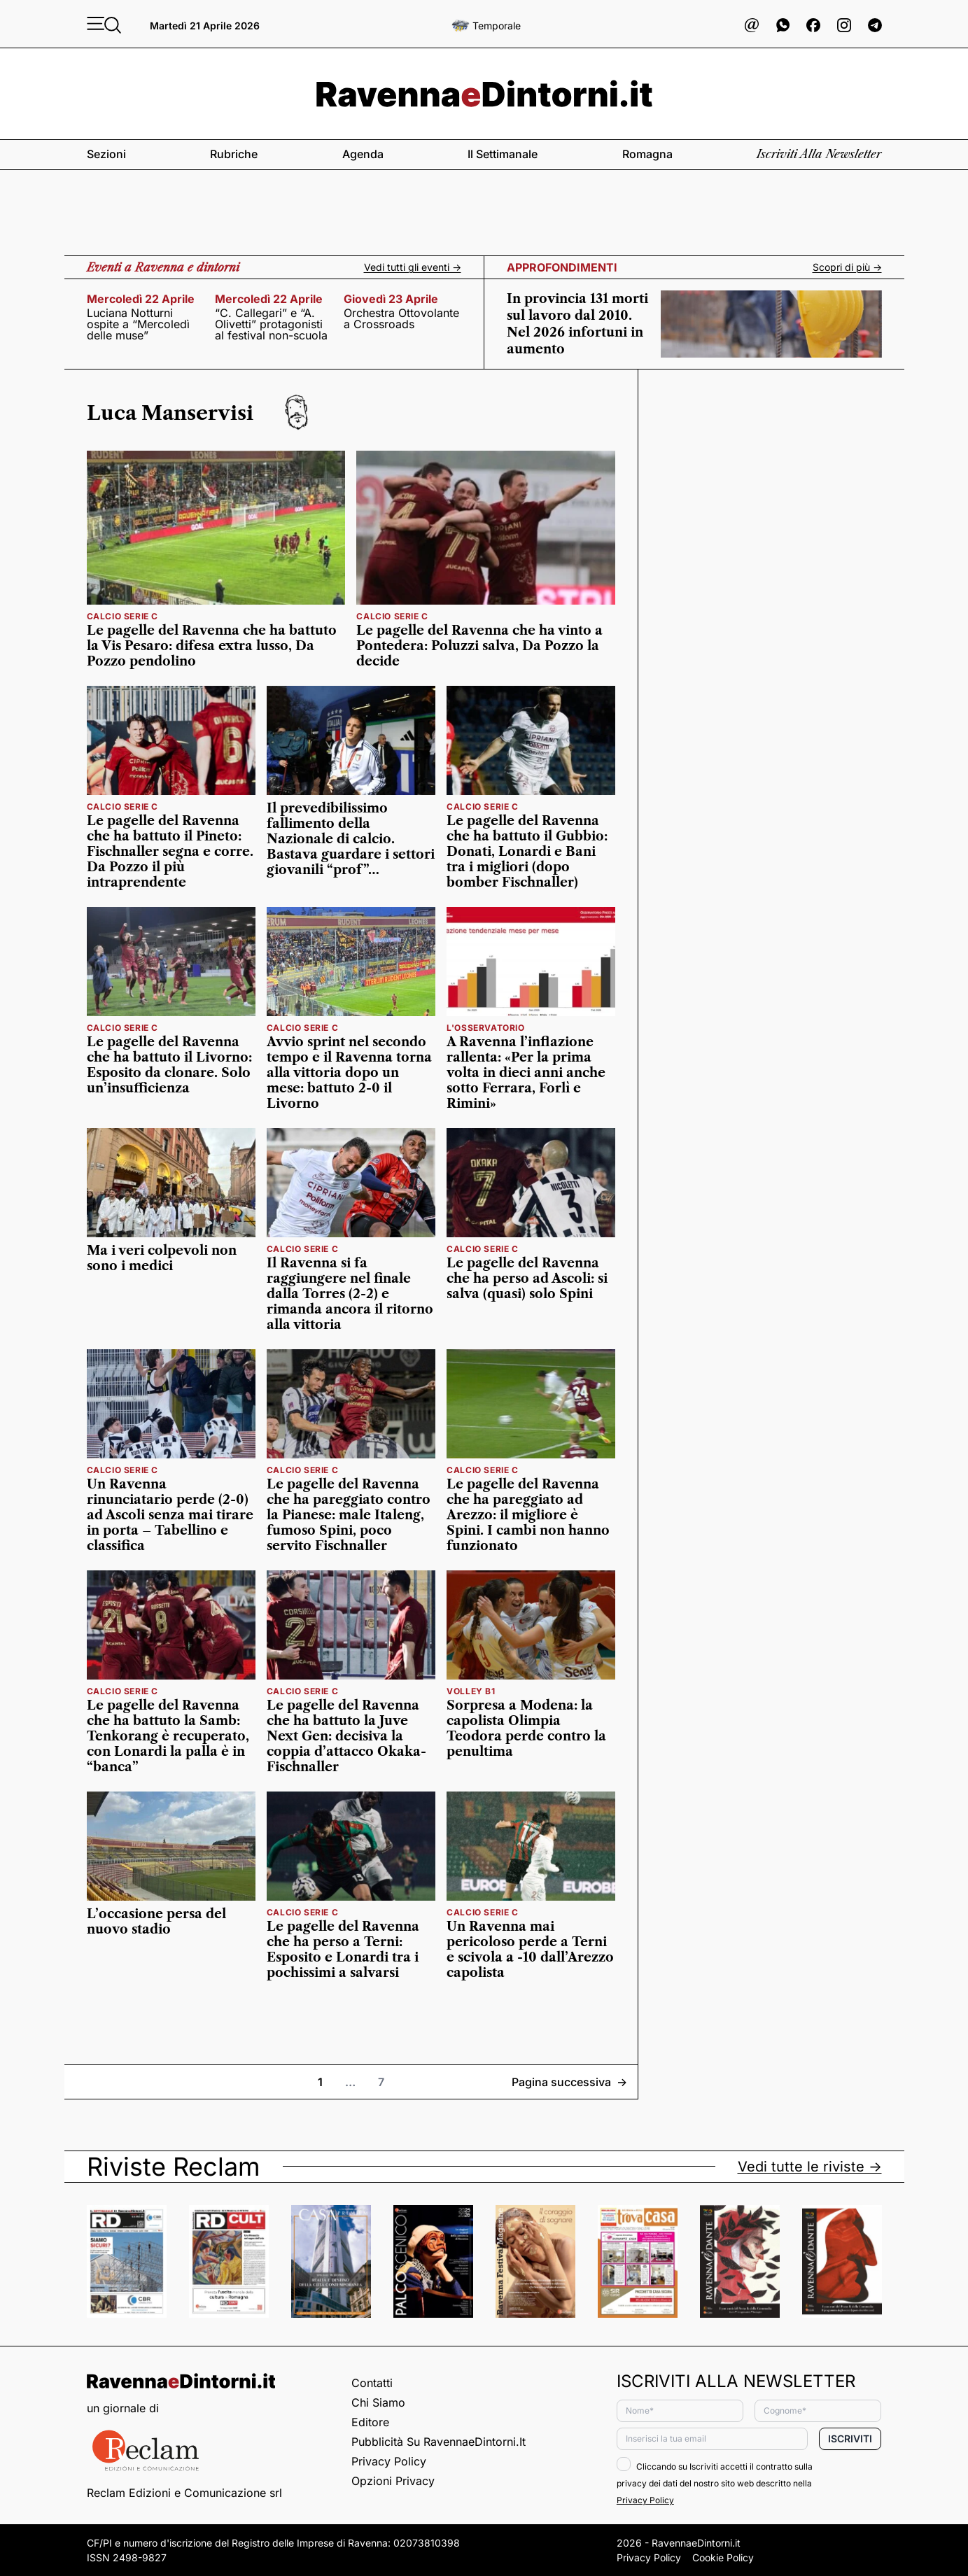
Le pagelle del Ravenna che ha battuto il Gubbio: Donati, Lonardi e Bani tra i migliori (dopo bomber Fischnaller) (527, 851)
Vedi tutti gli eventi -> (412, 267)
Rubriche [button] (234, 154)
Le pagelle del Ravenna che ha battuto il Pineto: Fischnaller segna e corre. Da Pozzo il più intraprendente (170, 851)
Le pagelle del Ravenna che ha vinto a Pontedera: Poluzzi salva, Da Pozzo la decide (479, 646)
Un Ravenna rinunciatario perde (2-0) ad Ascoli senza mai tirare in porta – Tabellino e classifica (170, 1515)
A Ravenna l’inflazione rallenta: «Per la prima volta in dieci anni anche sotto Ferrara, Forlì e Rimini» (526, 1072)
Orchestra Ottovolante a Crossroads (401, 318)
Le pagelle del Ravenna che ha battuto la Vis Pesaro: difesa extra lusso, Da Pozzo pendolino (212, 646)
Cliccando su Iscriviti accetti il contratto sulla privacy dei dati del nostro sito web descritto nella (715, 2483)
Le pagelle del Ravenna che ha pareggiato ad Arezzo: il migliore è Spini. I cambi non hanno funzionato (528, 1515)
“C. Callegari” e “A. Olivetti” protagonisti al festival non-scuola (271, 324)
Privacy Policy (388, 2461)
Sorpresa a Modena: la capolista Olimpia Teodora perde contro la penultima (526, 1728)
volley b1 (471, 1691)
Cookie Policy (723, 2557)
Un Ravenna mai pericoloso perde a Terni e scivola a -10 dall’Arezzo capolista (530, 1949)
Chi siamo (378, 2402)
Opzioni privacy (393, 2481)
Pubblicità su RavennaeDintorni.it (438, 2442)
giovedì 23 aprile (391, 299)
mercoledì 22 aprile (141, 299)
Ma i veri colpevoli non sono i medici (162, 1258)
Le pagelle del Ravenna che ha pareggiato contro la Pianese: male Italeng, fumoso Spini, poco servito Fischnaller (348, 1515)
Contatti (372, 2383)
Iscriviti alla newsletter (819, 154)
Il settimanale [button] (503, 154)
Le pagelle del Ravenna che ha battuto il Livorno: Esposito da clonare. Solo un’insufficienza (169, 1065)
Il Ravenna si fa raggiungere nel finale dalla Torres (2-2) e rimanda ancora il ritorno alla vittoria (350, 1293)
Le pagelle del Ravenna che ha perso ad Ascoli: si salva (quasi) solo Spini (527, 1278)
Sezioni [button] (106, 154)
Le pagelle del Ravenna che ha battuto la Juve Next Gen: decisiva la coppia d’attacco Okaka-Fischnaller (346, 1736)
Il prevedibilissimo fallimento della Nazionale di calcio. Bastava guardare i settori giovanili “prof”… (351, 839)
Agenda (363, 154)
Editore (370, 2422)
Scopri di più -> (847, 267)
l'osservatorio (485, 1027)
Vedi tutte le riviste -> (810, 2167)
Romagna (647, 154)
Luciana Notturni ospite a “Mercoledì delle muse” (138, 324)
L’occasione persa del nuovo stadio (156, 1921)
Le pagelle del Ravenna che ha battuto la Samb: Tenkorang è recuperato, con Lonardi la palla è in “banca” (168, 1736)
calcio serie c (122, 616)
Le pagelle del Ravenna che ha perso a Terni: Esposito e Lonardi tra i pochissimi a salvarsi (343, 1949)
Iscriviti (850, 2438)
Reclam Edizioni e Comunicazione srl (184, 2493)
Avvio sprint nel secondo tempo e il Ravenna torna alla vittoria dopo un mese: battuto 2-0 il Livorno (349, 1072)
